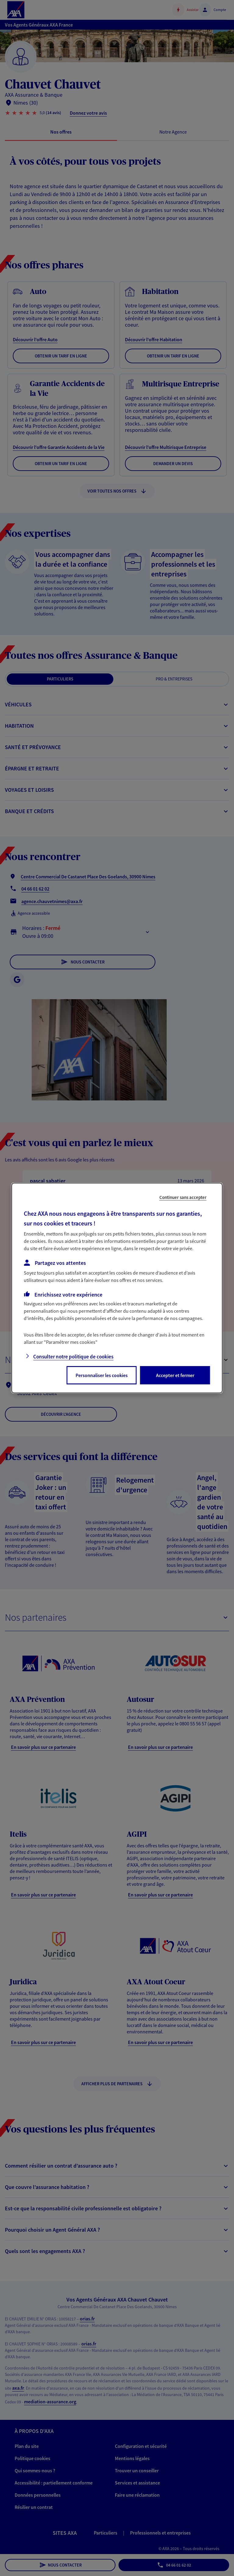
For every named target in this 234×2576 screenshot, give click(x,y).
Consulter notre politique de (73, 1356)
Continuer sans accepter (183, 1197)
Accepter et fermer (175, 1375)
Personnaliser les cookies (102, 1375)
